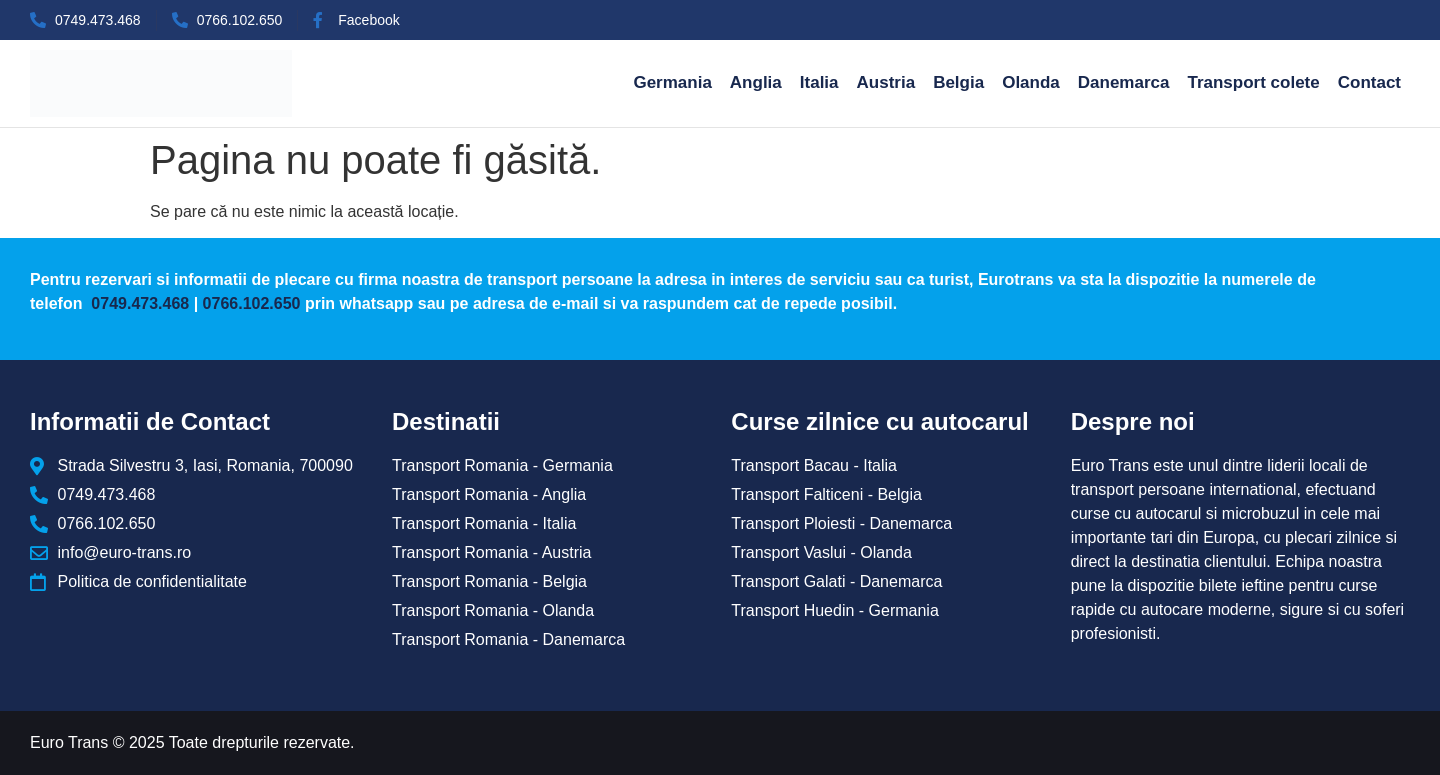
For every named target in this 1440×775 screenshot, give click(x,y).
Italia (819, 82)
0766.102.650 (252, 303)
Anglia (756, 82)
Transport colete (1253, 82)
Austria (886, 82)
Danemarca (1124, 82)
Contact (1369, 82)
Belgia (958, 82)
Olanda (1031, 82)
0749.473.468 (138, 303)
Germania (672, 82)
